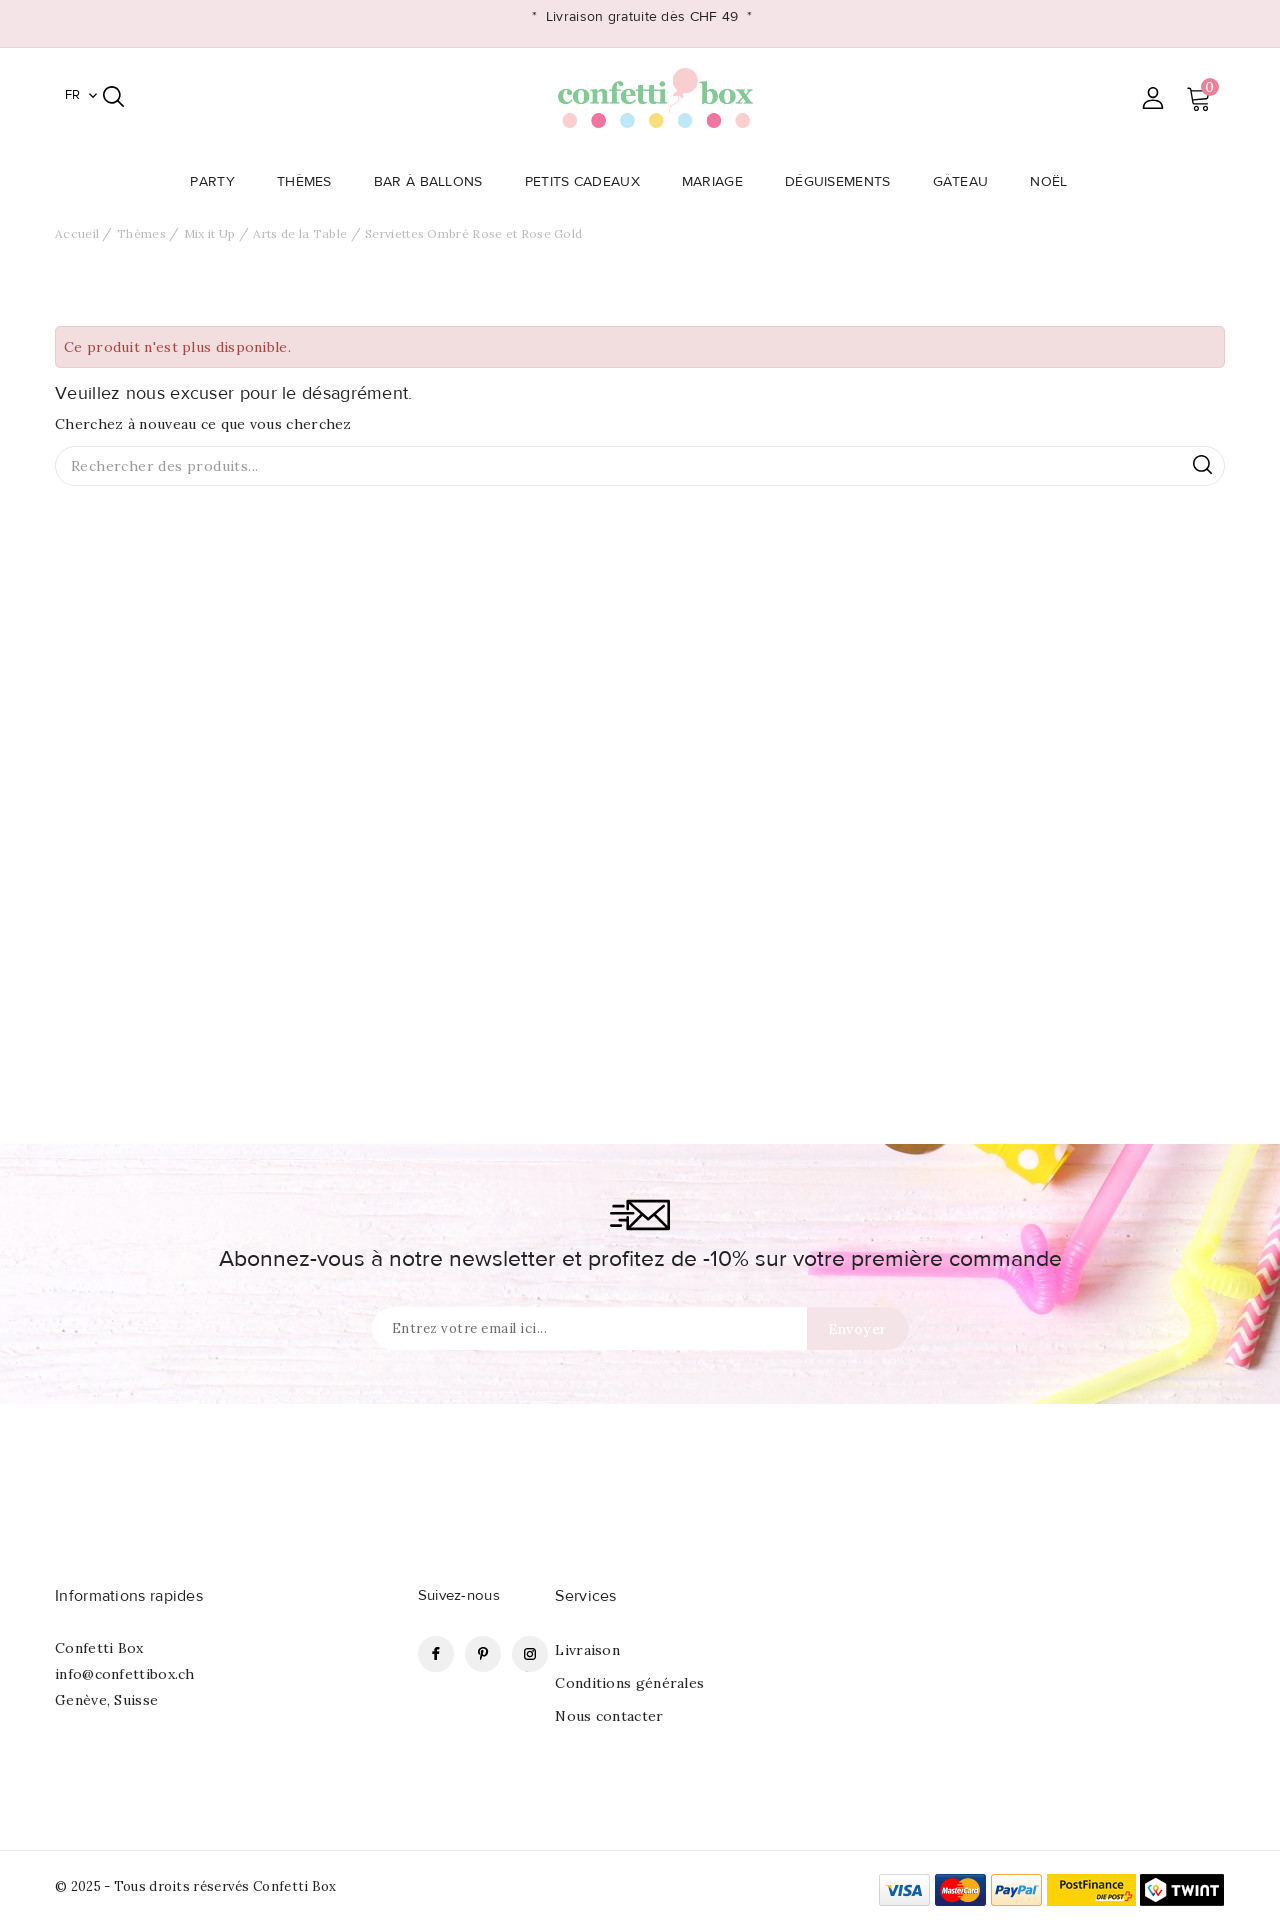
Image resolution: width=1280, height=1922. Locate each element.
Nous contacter (609, 1716)
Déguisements (844, 182)
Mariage (718, 182)
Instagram (530, 1654)
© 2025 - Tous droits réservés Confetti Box (196, 1886)
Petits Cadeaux (588, 182)
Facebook (436, 1654)
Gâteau (967, 182)
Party (218, 182)
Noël (1054, 182)
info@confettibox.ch (125, 1674)
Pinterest (483, 1654)
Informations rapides (129, 1596)
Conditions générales (629, 1683)
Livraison (587, 1650)
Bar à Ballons (434, 182)
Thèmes (310, 182)
